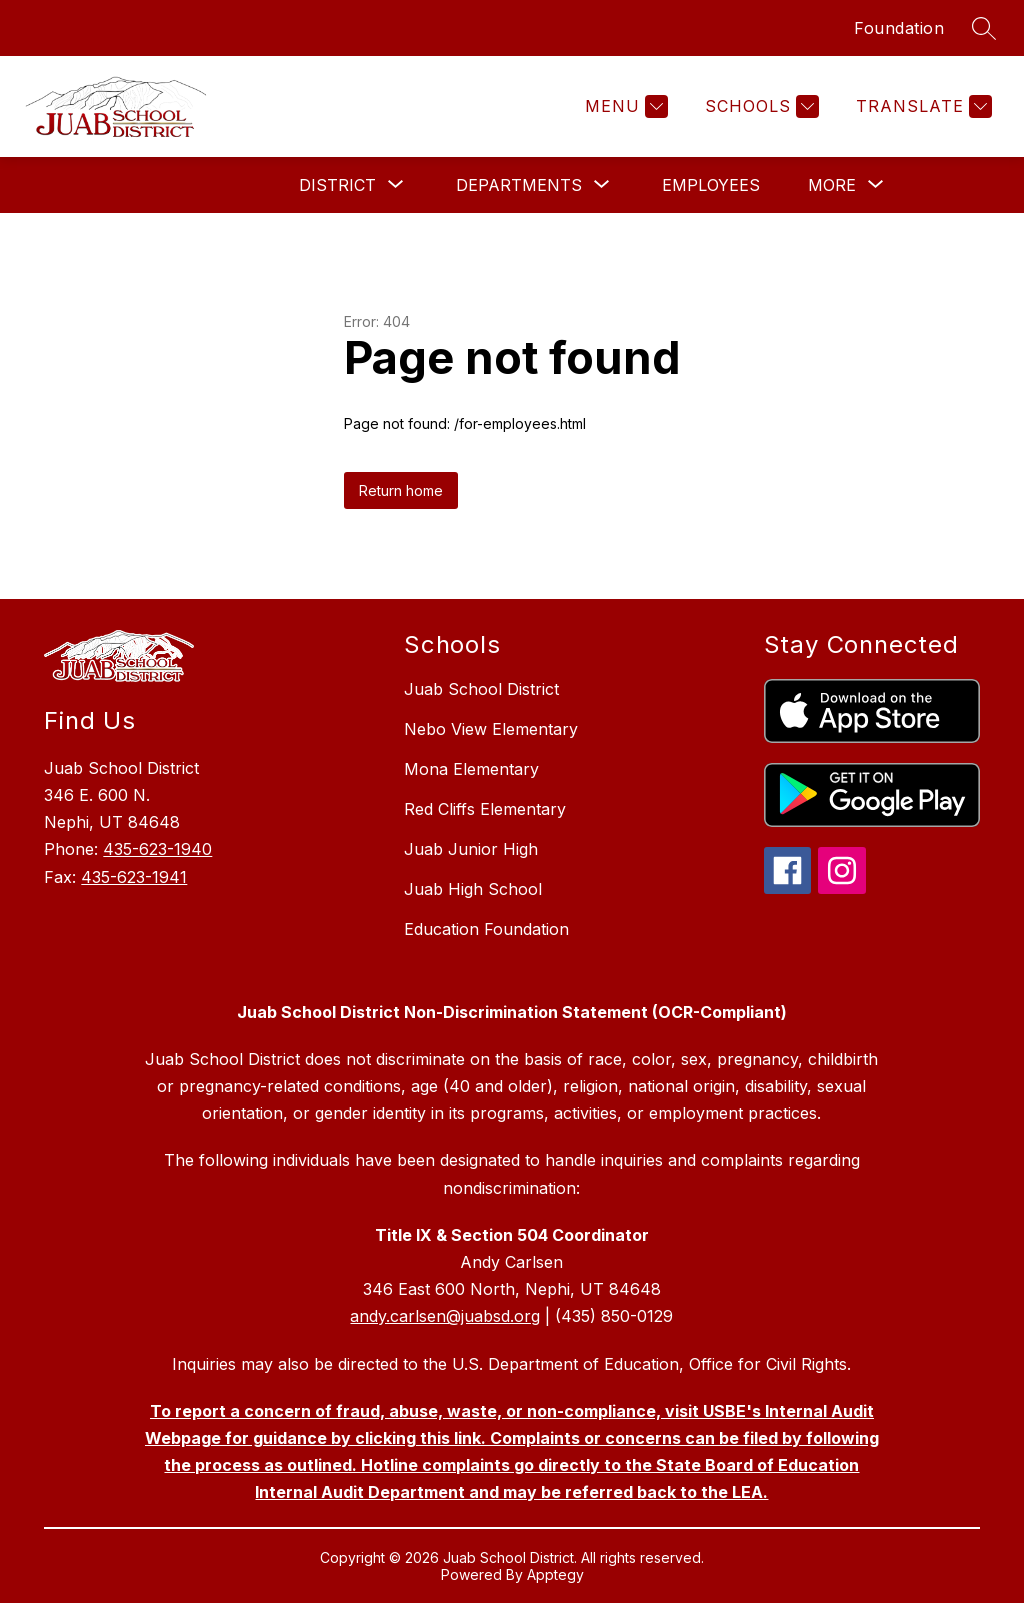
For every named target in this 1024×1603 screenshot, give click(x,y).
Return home (401, 490)
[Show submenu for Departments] (519, 185)
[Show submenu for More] (832, 185)
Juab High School (473, 889)
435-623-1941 (134, 877)
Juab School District (481, 689)
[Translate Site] (921, 106)
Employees (711, 185)
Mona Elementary (471, 769)
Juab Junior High (471, 849)
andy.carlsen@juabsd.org (445, 1316)
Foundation (899, 28)
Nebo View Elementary (491, 729)
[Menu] (624, 106)
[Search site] (984, 28)
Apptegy (555, 1574)
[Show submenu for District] (337, 185)
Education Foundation (486, 929)
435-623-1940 (157, 849)
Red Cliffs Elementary (485, 809)
